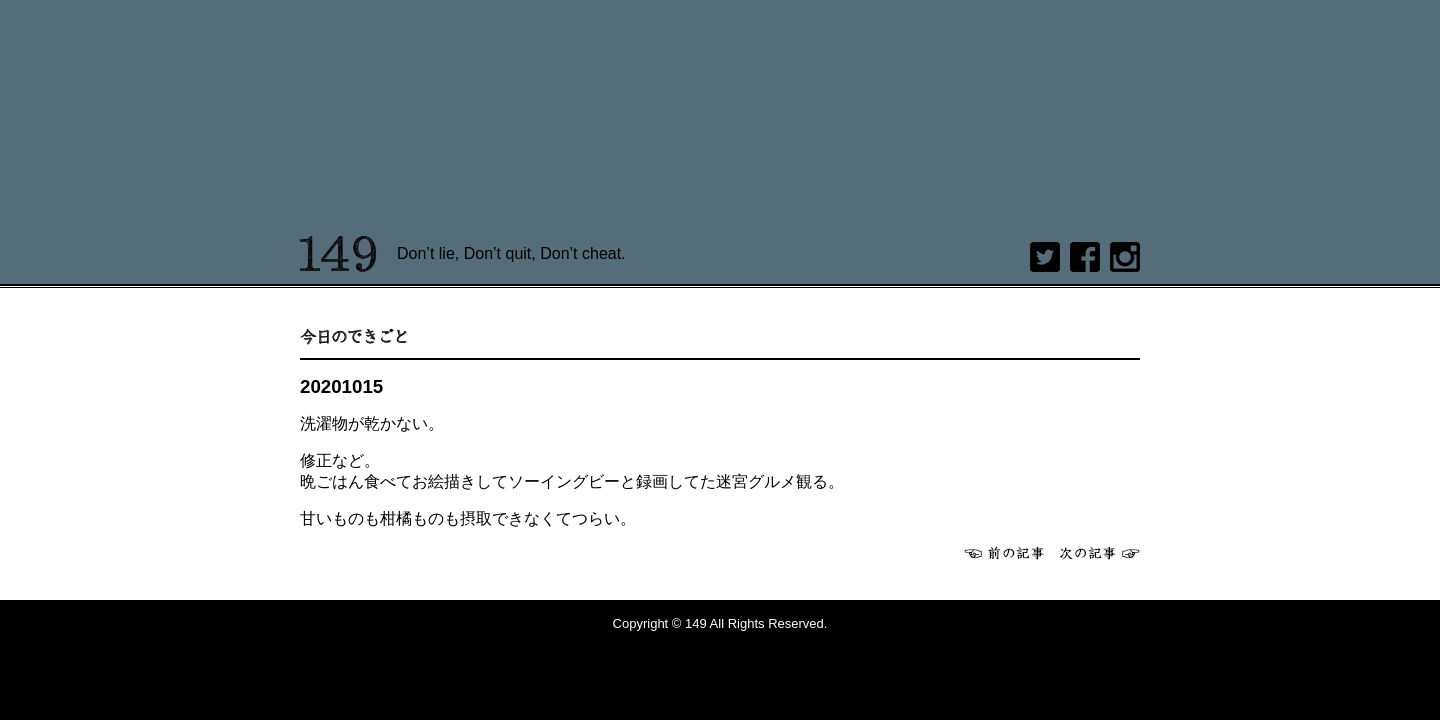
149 (338, 254)
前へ (1004, 553)
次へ (1100, 553)
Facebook (1085, 257)
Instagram (1125, 257)
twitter (1045, 257)
